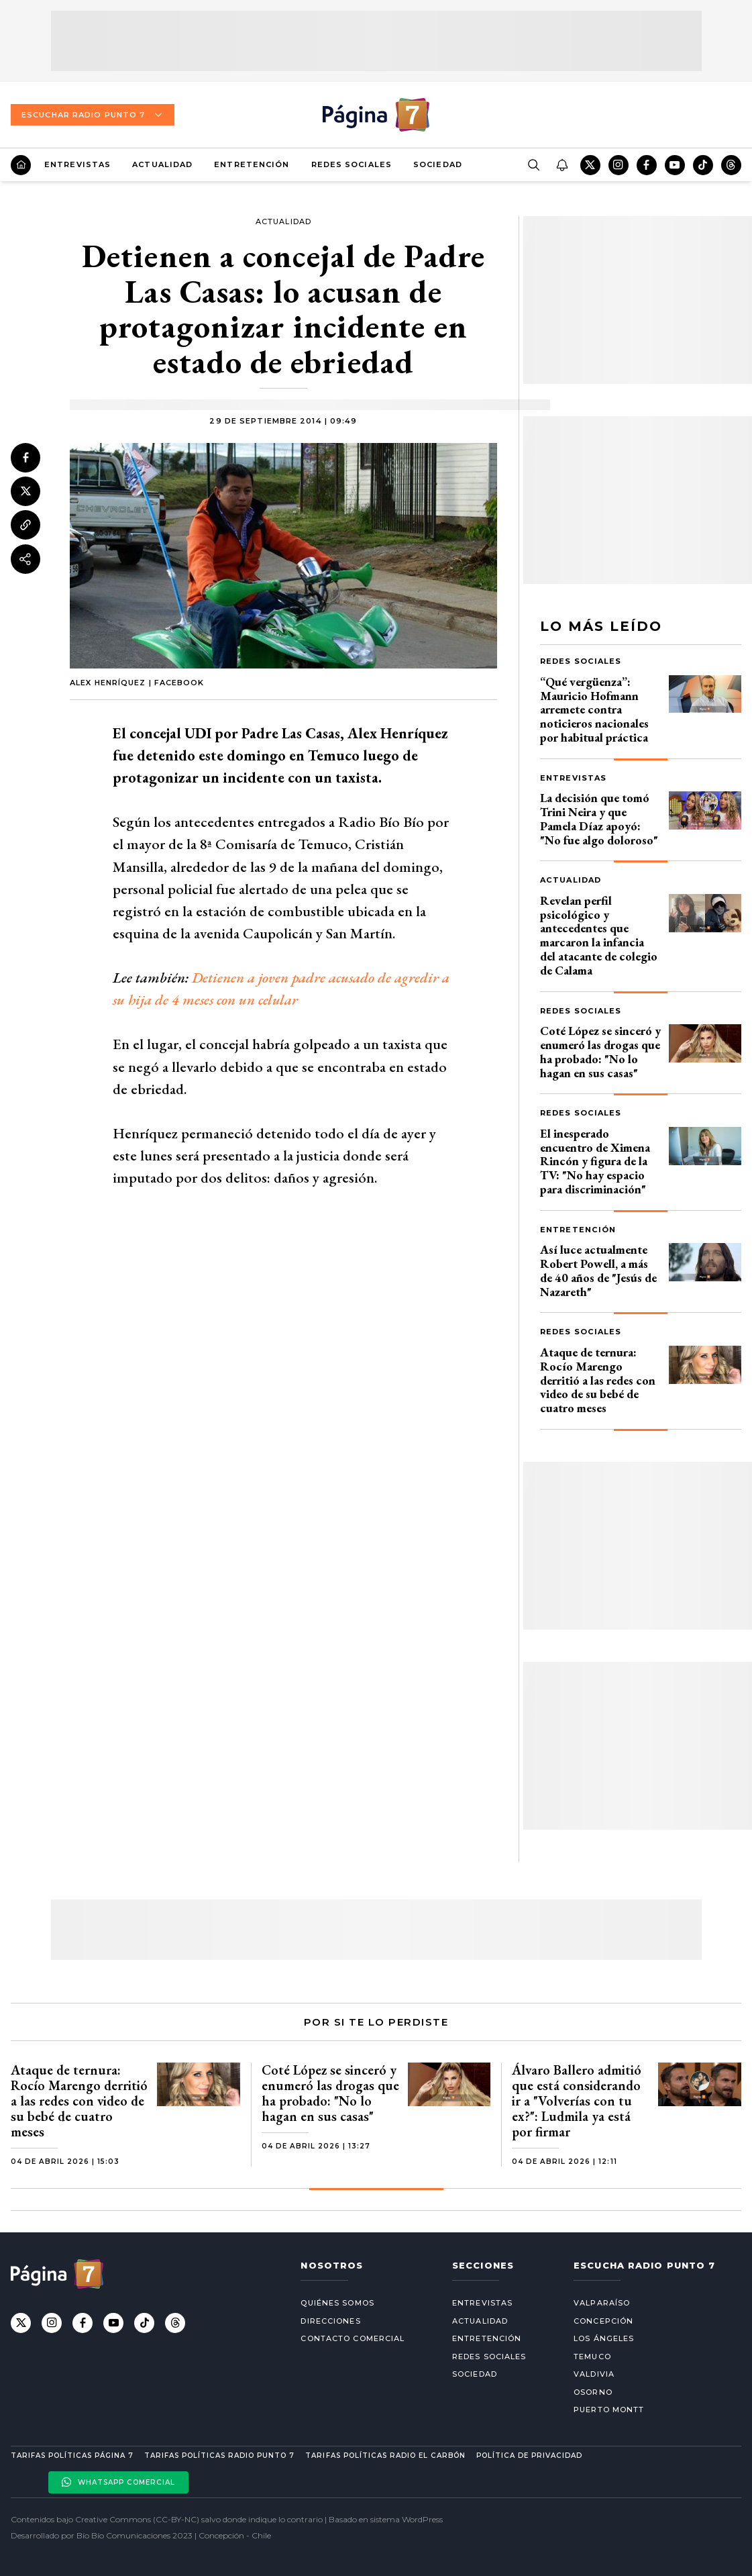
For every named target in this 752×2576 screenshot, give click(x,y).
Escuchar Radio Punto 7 (92, 114)
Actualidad (162, 164)
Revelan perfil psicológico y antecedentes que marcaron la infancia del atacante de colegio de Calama (598, 935)
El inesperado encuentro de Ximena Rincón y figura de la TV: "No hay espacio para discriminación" (595, 1161)
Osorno (593, 2392)
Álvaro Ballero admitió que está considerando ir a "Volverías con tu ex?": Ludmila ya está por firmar (576, 2100)
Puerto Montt (609, 2409)
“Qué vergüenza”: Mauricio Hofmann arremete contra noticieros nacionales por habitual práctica (594, 709)
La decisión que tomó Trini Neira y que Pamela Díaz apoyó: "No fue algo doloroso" (599, 818)
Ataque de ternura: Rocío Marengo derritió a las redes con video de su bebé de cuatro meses (597, 1380)
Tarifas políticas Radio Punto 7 (219, 2455)
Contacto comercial (353, 2338)
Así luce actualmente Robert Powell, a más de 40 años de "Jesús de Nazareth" (598, 1270)
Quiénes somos (337, 2303)
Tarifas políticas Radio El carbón (385, 2455)
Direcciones (330, 2321)
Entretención (251, 164)
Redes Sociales (351, 164)
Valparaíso (602, 2303)
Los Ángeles (604, 2338)
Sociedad (437, 164)
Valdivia (594, 2374)
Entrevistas (77, 164)
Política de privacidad (529, 2455)
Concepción (603, 2321)
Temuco (592, 2356)
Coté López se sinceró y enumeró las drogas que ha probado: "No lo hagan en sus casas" (600, 1051)
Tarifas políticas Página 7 (72, 2455)
